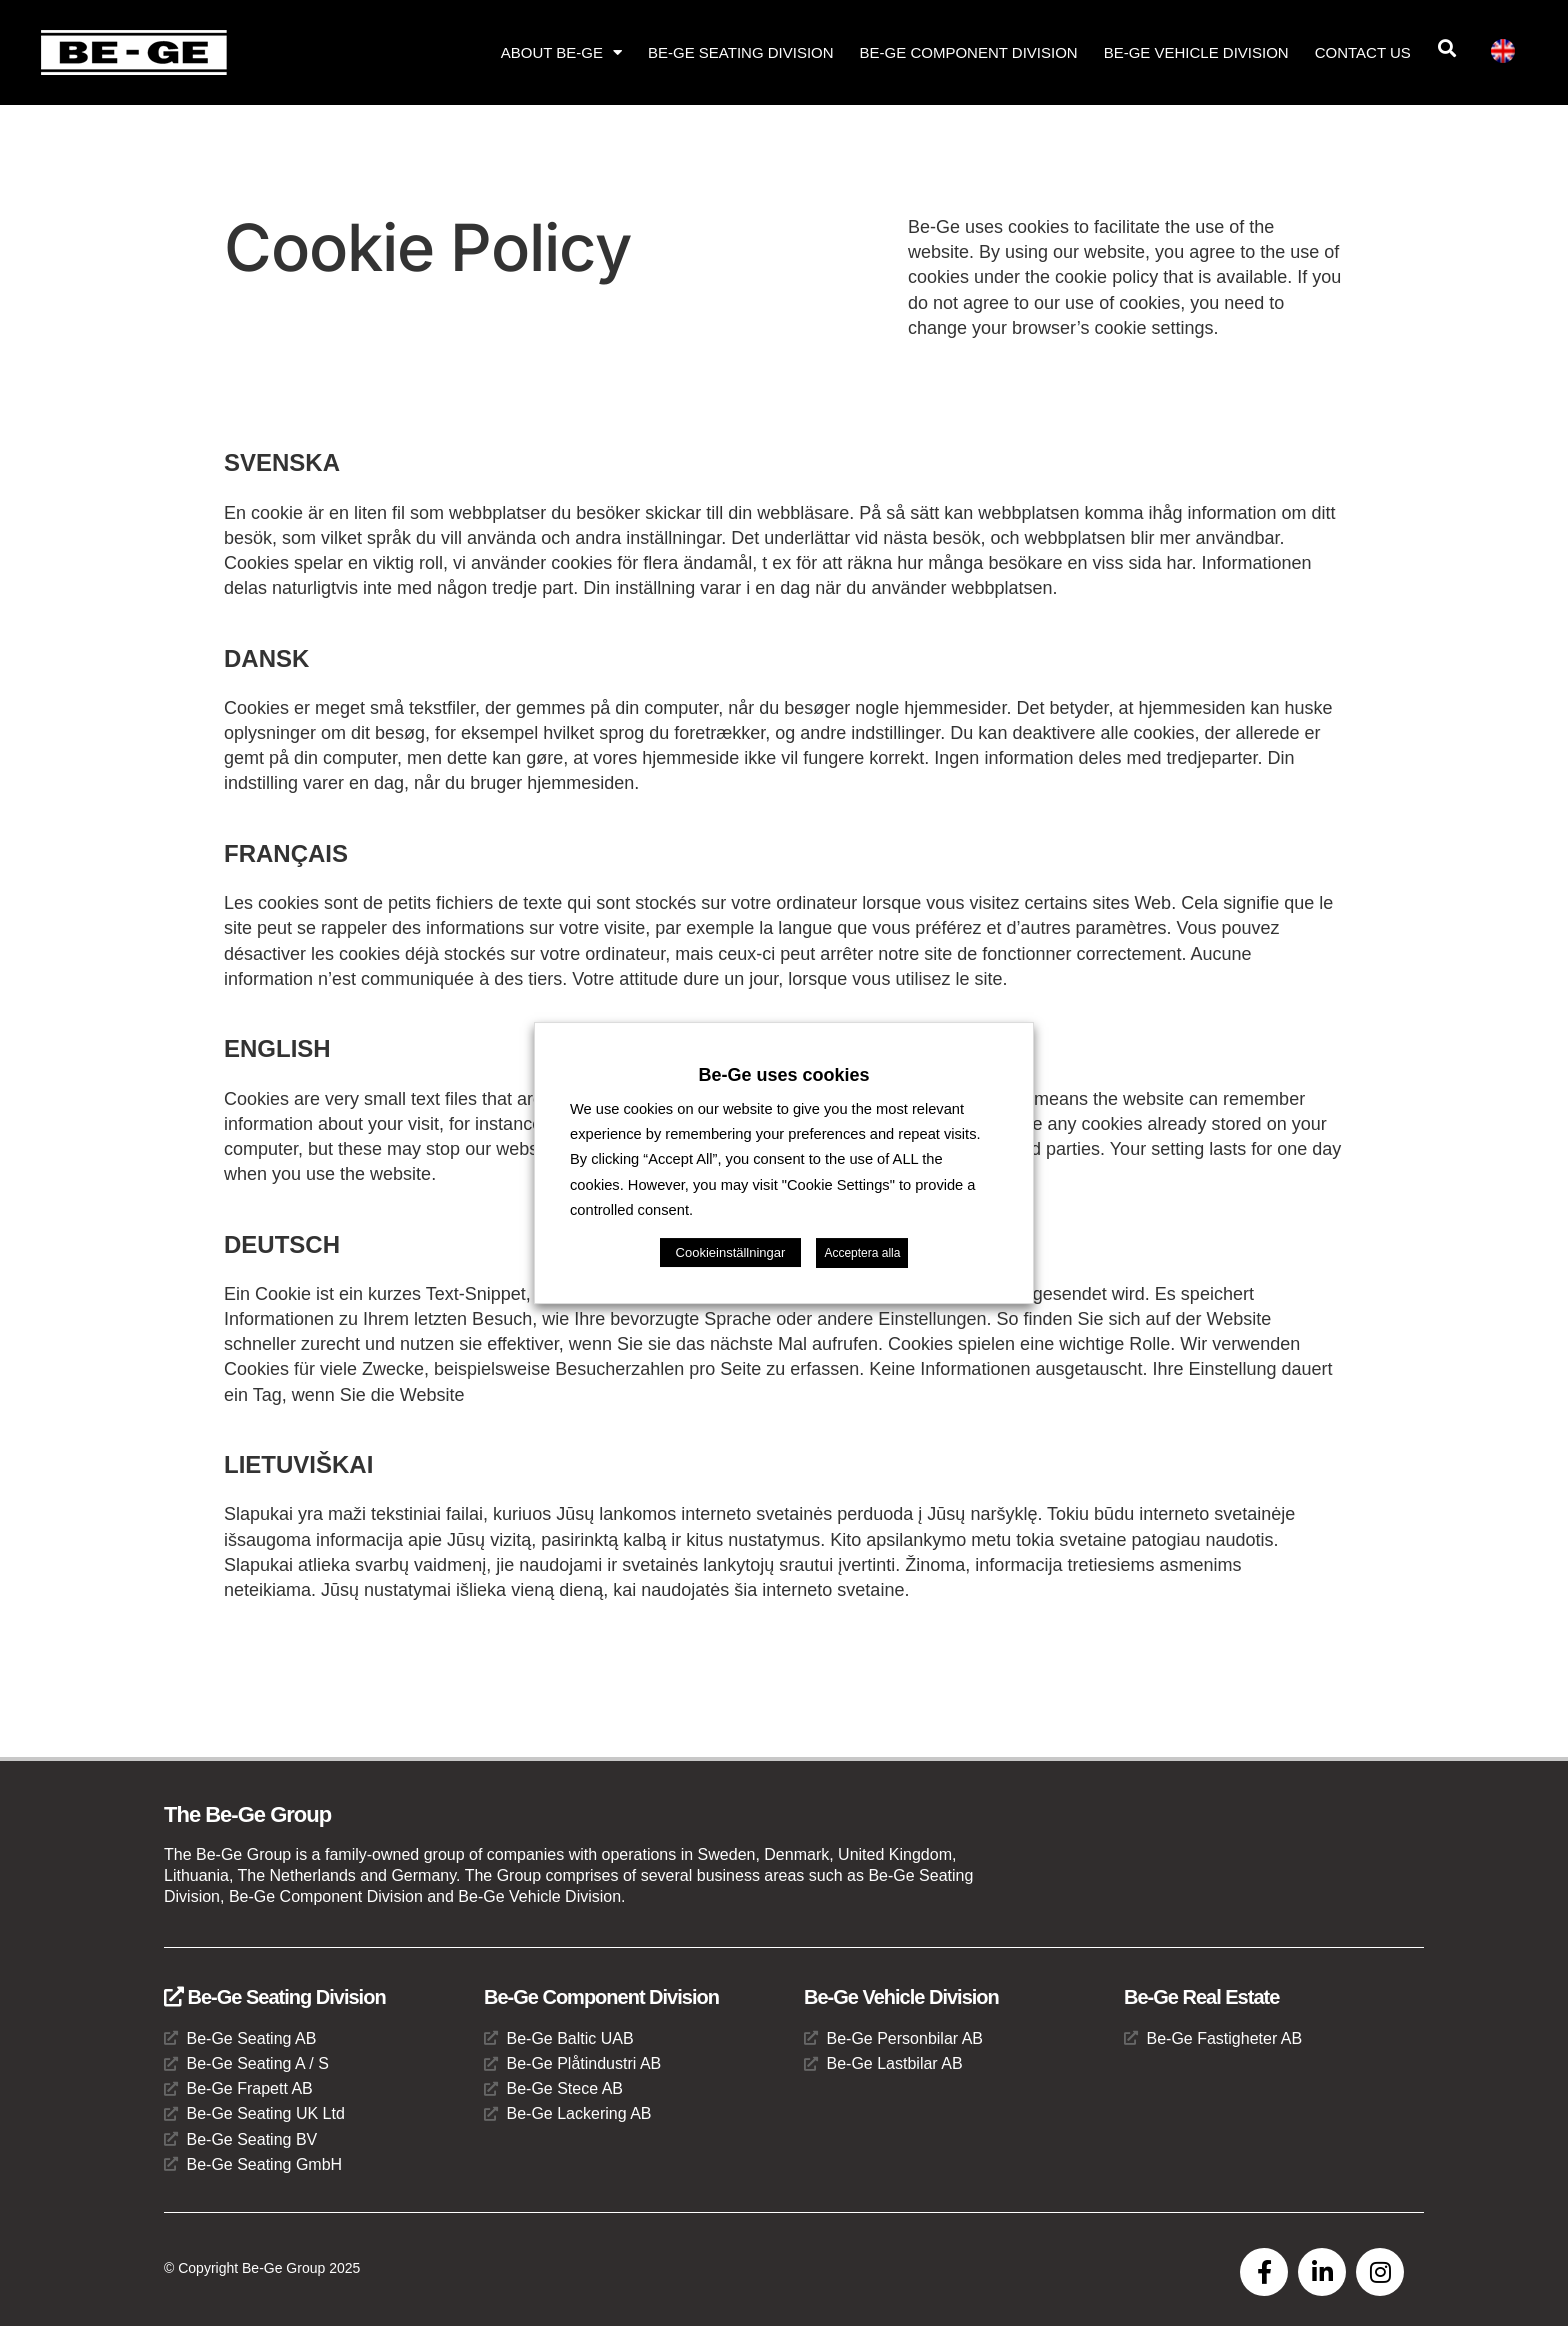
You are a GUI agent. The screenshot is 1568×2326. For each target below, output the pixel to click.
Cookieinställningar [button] (731, 1252)
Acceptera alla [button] (862, 1253)
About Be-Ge (561, 52)
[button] (1447, 48)
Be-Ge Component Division (969, 52)
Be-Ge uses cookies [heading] (783, 1075)
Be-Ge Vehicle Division (1196, 52)
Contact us (1363, 52)
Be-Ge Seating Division (741, 52)
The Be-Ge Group (247, 1814)
